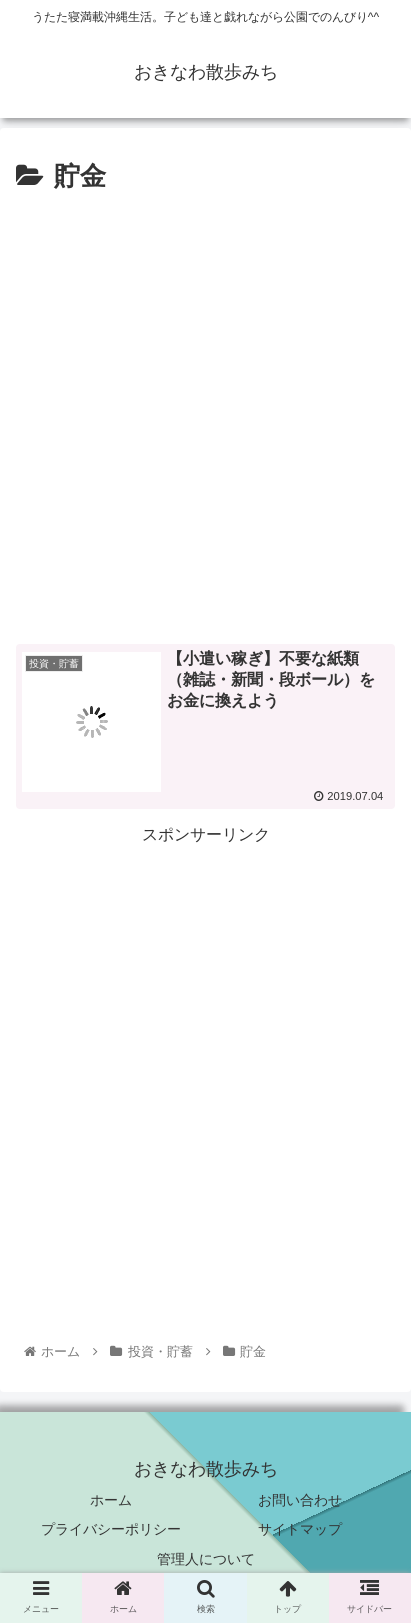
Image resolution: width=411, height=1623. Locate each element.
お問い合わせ (300, 1500)
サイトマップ (300, 1529)
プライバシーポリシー (111, 1529)
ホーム (111, 1500)
